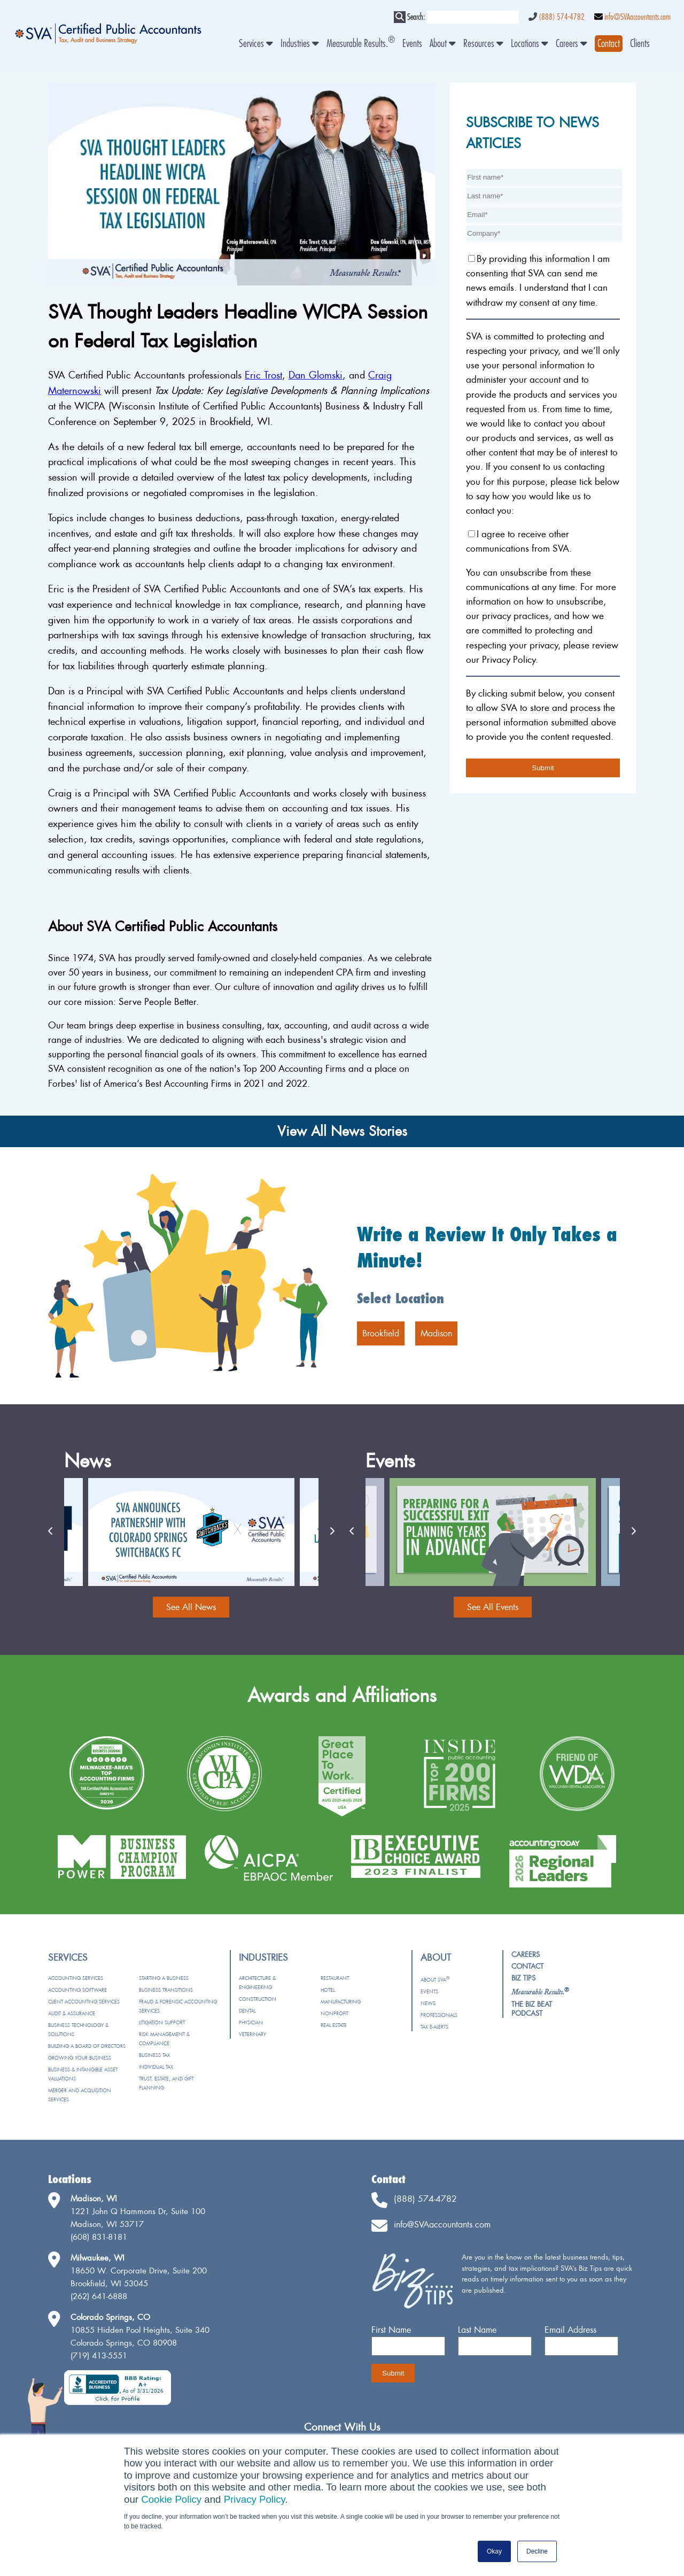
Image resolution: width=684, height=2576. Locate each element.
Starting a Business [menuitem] (164, 1978)
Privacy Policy (254, 2499)
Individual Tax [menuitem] (156, 2066)
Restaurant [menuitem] (335, 1978)
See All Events (492, 1607)
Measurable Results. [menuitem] (361, 43)
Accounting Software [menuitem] (77, 1989)
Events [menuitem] (412, 43)
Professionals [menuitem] (439, 2015)
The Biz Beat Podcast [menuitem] (531, 2008)
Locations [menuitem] (529, 43)
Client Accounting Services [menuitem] (84, 2001)
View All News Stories (342, 1131)
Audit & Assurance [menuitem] (71, 2013)
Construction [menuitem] (257, 1998)
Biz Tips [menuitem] (523, 1978)
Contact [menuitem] (527, 1966)
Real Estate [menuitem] (334, 2025)
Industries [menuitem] (300, 43)
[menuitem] (609, 43)
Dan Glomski (316, 375)
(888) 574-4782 (562, 17)
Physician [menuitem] (251, 2022)
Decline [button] (537, 2551)
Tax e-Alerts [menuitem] (434, 2026)
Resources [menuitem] (483, 43)
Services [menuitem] (256, 43)
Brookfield (380, 1333)
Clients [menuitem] (640, 43)
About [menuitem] (443, 43)
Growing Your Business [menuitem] (79, 2057)
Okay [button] (494, 2551)
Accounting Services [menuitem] (75, 1978)
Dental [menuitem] (247, 2010)
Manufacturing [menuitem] (341, 2001)
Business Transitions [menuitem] (166, 1989)
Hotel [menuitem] (328, 1989)
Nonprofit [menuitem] (334, 2013)
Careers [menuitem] (571, 43)
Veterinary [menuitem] (252, 2034)
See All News (191, 1607)
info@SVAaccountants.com (637, 17)
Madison (436, 1333)
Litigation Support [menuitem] (162, 2022)
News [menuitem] (428, 2003)
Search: (416, 17)
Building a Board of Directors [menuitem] (87, 2046)
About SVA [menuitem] (435, 1979)
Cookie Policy (171, 2499)
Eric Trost (263, 375)
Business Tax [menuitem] (154, 2055)
